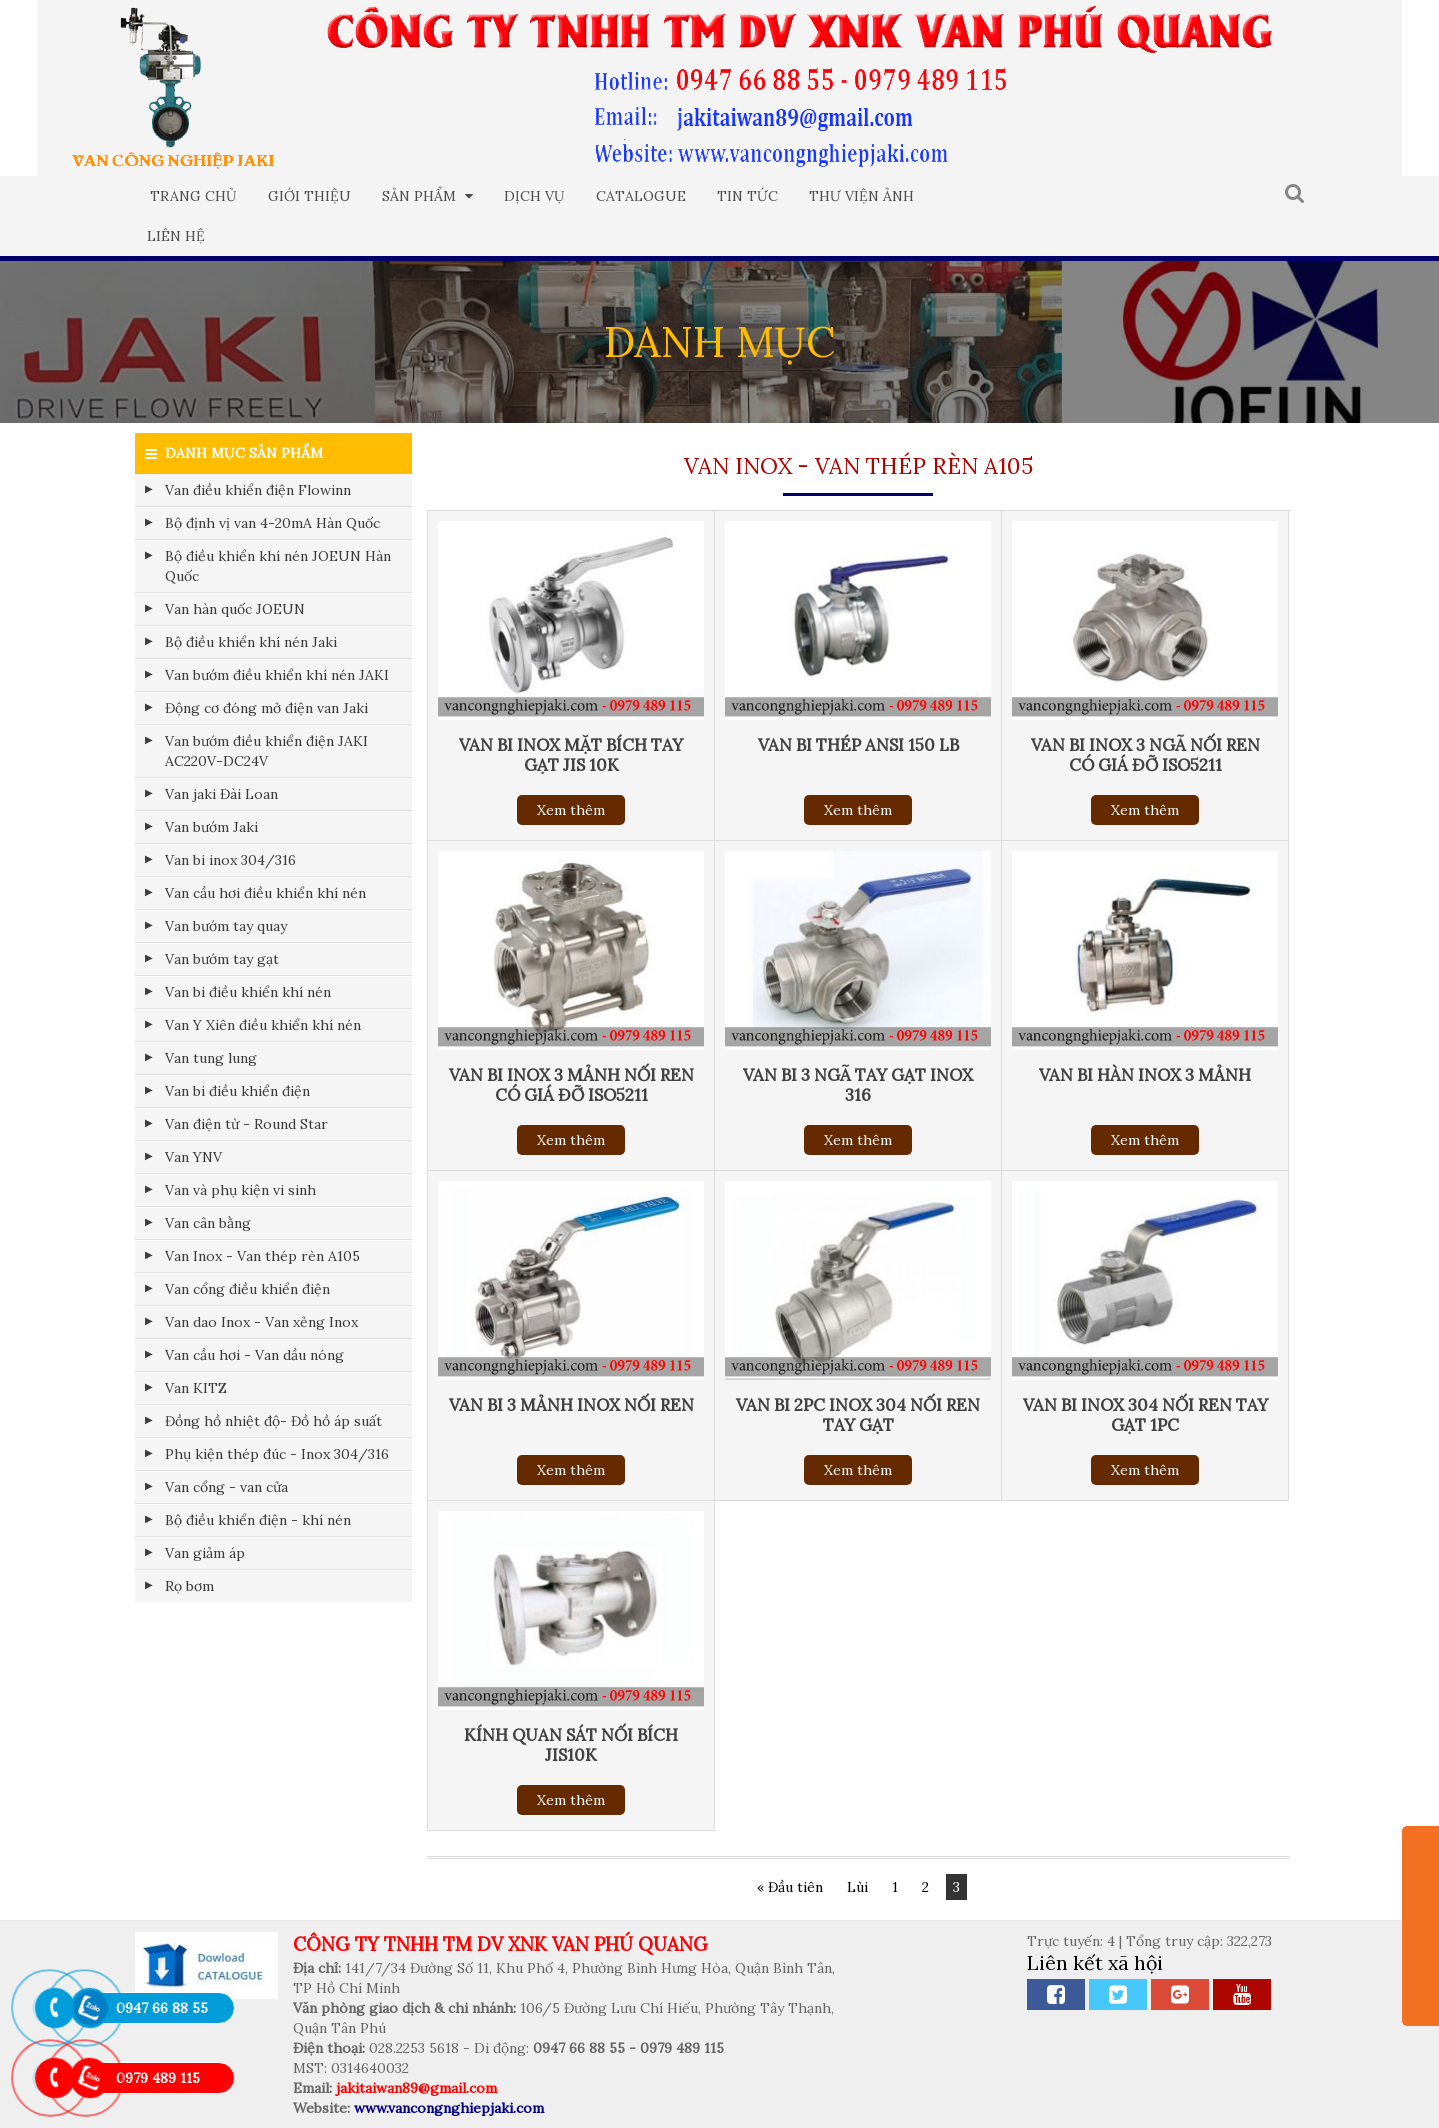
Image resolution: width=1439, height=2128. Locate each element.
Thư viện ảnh (861, 196)
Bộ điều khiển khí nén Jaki (251, 642)
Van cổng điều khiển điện (247, 1289)
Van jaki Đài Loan (221, 794)
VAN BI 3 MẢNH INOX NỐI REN (571, 1405)
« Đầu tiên (790, 1887)
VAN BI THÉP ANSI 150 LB (858, 745)
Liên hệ (176, 236)
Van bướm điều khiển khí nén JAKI (277, 675)
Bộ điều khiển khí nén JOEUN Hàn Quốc (278, 566)
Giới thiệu (309, 196)
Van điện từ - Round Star (246, 1124)
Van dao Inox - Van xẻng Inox (261, 1322)
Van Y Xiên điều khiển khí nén (263, 1025)
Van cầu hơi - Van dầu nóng (254, 1355)
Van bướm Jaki (211, 827)
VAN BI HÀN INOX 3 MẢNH (1145, 1075)
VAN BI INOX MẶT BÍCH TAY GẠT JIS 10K (571, 755)
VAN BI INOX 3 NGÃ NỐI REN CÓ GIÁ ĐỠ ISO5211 (1145, 755)
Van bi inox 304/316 (230, 860)
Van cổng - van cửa (226, 1487)
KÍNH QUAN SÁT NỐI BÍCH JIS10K (571, 1745)
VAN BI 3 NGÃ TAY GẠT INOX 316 (858, 1085)
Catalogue (641, 196)
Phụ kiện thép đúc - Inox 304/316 (277, 1454)
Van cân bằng (208, 1223)
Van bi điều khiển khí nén (248, 992)
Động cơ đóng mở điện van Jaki (266, 708)
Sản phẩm (427, 196)
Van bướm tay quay (226, 926)
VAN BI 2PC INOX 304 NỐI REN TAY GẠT (858, 1415)
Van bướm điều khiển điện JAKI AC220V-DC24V (266, 751)
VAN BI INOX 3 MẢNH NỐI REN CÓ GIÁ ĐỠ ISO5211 (571, 1085)
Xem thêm (571, 810)
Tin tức (747, 196)
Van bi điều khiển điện (237, 1091)
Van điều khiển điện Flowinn (258, 490)
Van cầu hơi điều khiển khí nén (265, 893)
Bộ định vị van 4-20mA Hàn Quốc (272, 523)
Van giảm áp (205, 1553)
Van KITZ (196, 1388)
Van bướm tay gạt (222, 959)
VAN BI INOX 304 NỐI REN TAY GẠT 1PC (1145, 1415)
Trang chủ (193, 196)
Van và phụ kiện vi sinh (240, 1190)
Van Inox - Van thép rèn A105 (262, 1256)
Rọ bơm (189, 1586)
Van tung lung (211, 1058)
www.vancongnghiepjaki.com (449, 2108)
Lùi (857, 1887)
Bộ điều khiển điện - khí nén (258, 1520)
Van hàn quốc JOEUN (235, 609)
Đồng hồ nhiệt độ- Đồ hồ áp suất (273, 1421)
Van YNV (193, 1157)
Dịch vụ (534, 196)
